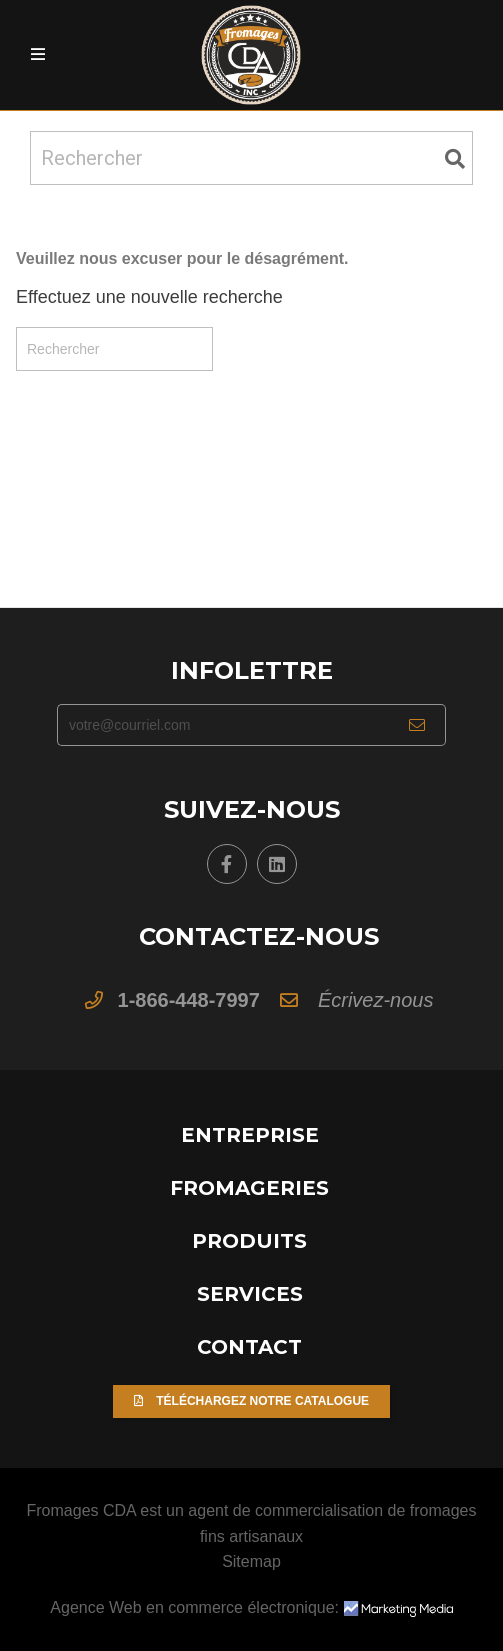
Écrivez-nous (376, 1000)
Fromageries (249, 1188)
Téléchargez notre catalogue (251, 1401)
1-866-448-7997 (189, 1000)
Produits (249, 1241)
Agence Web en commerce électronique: (251, 1608)
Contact (249, 1347)
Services (250, 1294)
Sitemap (251, 1561)
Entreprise (250, 1135)
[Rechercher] (251, 158)
